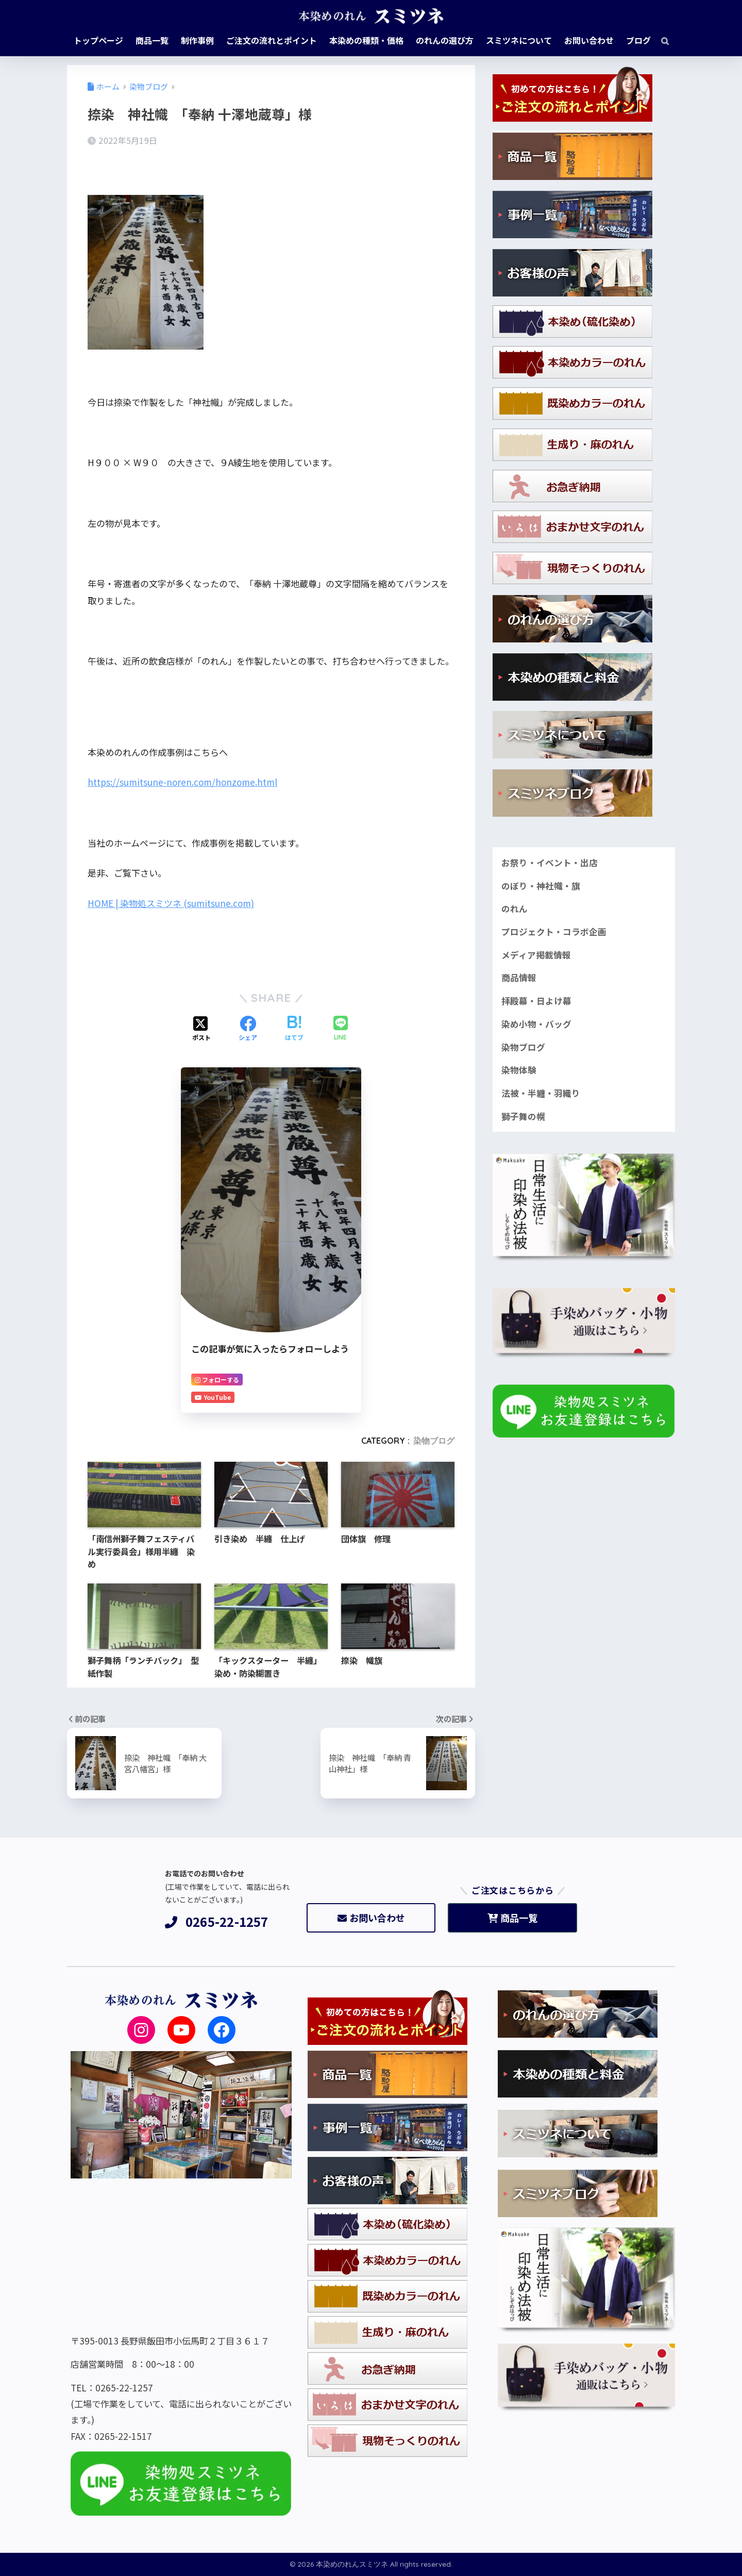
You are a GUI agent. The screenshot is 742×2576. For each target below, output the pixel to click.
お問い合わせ (371, 1917)
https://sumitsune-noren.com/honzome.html (182, 781)
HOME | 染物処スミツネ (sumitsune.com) (171, 903)
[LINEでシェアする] (340, 1029)
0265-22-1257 (216, 1922)
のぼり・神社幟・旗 (540, 886)
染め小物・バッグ (536, 1024)
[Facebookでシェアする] (248, 1029)
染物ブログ (433, 1440)
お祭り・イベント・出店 (549, 862)
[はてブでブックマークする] (294, 1029)
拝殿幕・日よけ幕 (536, 1001)
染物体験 (518, 1070)
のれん (514, 908)
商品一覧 (512, 1917)
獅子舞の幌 (523, 1116)
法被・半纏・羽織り (540, 1093)
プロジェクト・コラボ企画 (553, 932)
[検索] (660, 40)
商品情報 (518, 977)
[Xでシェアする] (201, 1029)
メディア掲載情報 (536, 955)
